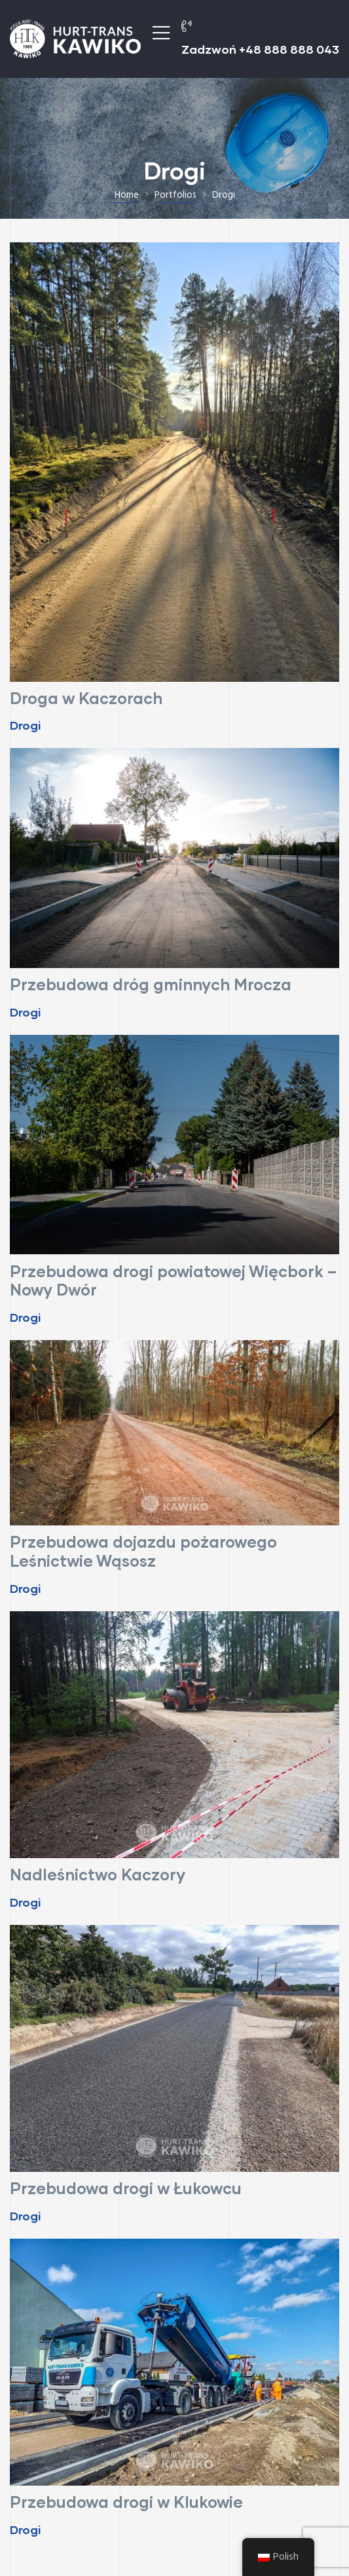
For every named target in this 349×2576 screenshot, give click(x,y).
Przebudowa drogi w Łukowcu (126, 2187)
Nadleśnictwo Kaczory (97, 1874)
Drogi (25, 725)
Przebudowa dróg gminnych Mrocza (150, 984)
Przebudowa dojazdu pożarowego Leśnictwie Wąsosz (143, 1551)
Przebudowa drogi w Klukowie (126, 2501)
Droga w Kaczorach (86, 697)
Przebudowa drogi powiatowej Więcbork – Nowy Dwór (173, 1280)
